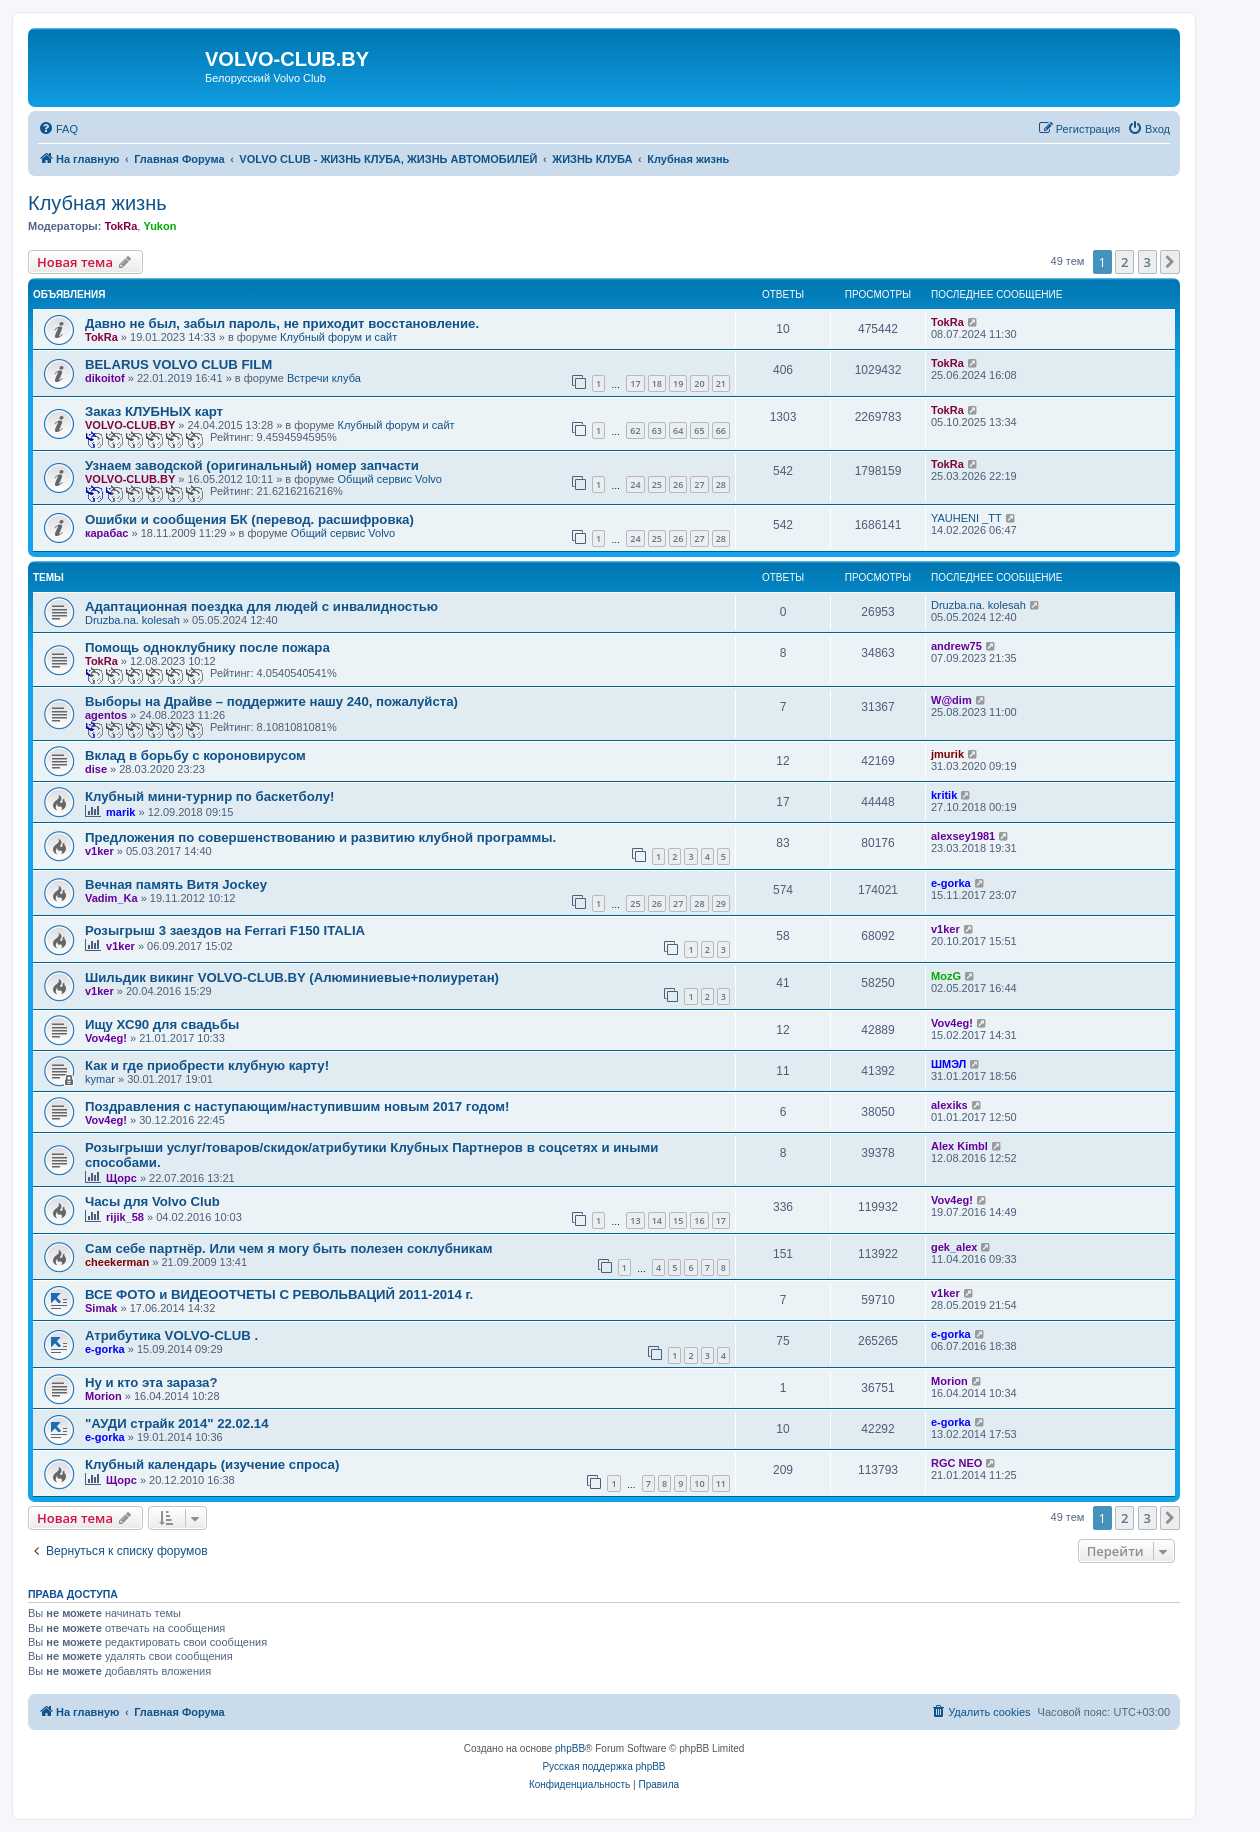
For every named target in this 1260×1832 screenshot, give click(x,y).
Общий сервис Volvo (390, 479)
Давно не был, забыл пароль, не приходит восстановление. (282, 323)
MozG (946, 976)
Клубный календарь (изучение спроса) (212, 1464)
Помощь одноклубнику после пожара (207, 647)
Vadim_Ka (111, 898)
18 (657, 383)
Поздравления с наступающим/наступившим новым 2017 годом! (297, 1106)
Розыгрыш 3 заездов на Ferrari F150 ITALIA (225, 930)
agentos (106, 715)
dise (96, 769)
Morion (103, 1396)
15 (678, 1220)
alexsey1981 (963, 836)
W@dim (951, 700)
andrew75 (956, 646)
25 (657, 484)
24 (635, 484)
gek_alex (954, 1247)
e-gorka (951, 883)
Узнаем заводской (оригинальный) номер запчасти (252, 465)
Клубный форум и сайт (338, 337)
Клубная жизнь (97, 203)
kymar (100, 1079)
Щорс (121, 1178)
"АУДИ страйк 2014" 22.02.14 (176, 1423)
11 (721, 1483)
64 (678, 430)
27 (699, 484)
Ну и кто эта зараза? (151, 1382)
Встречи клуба (324, 378)
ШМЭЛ (948, 1064)
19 (678, 383)
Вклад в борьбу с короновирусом (195, 755)
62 (635, 430)
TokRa (120, 226)
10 (699, 1483)
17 (635, 383)
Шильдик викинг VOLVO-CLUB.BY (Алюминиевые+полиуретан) (292, 977)
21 (721, 383)
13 (635, 1220)
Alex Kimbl (959, 1146)
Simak (101, 1308)
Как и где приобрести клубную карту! (207, 1065)
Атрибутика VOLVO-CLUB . (171, 1335)
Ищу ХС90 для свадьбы (162, 1024)
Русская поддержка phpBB (603, 1766)
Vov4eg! (106, 1038)
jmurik (947, 754)
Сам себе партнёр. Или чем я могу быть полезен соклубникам (289, 1248)
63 (657, 430)
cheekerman (117, 1262)
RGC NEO (956, 1463)
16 (699, 1220)
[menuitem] (58, 129)
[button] (1170, 262)
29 (721, 903)
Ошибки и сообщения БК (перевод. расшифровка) (249, 519)
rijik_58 (125, 1217)
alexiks (949, 1105)
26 (678, 484)
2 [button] (1124, 262)
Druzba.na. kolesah (132, 620)
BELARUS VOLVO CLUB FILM (178, 364)
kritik (944, 795)
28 (721, 484)
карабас (107, 533)
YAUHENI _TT (966, 518)
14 (657, 1220)
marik (120, 812)
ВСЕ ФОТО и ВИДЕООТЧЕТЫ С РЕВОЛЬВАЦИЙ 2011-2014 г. (279, 1294)
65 (699, 430)
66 (721, 430)
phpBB (570, 1748)
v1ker (99, 851)
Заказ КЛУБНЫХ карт (154, 411)
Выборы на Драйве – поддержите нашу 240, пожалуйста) (271, 701)
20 (699, 383)
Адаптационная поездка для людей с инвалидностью (261, 606)
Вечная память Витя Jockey (176, 884)
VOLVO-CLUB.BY (130, 425)
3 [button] (1147, 262)
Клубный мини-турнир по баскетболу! (209, 796)
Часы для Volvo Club (152, 1201)
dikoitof (105, 378)
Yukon (159, 226)
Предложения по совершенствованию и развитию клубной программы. (320, 837)
